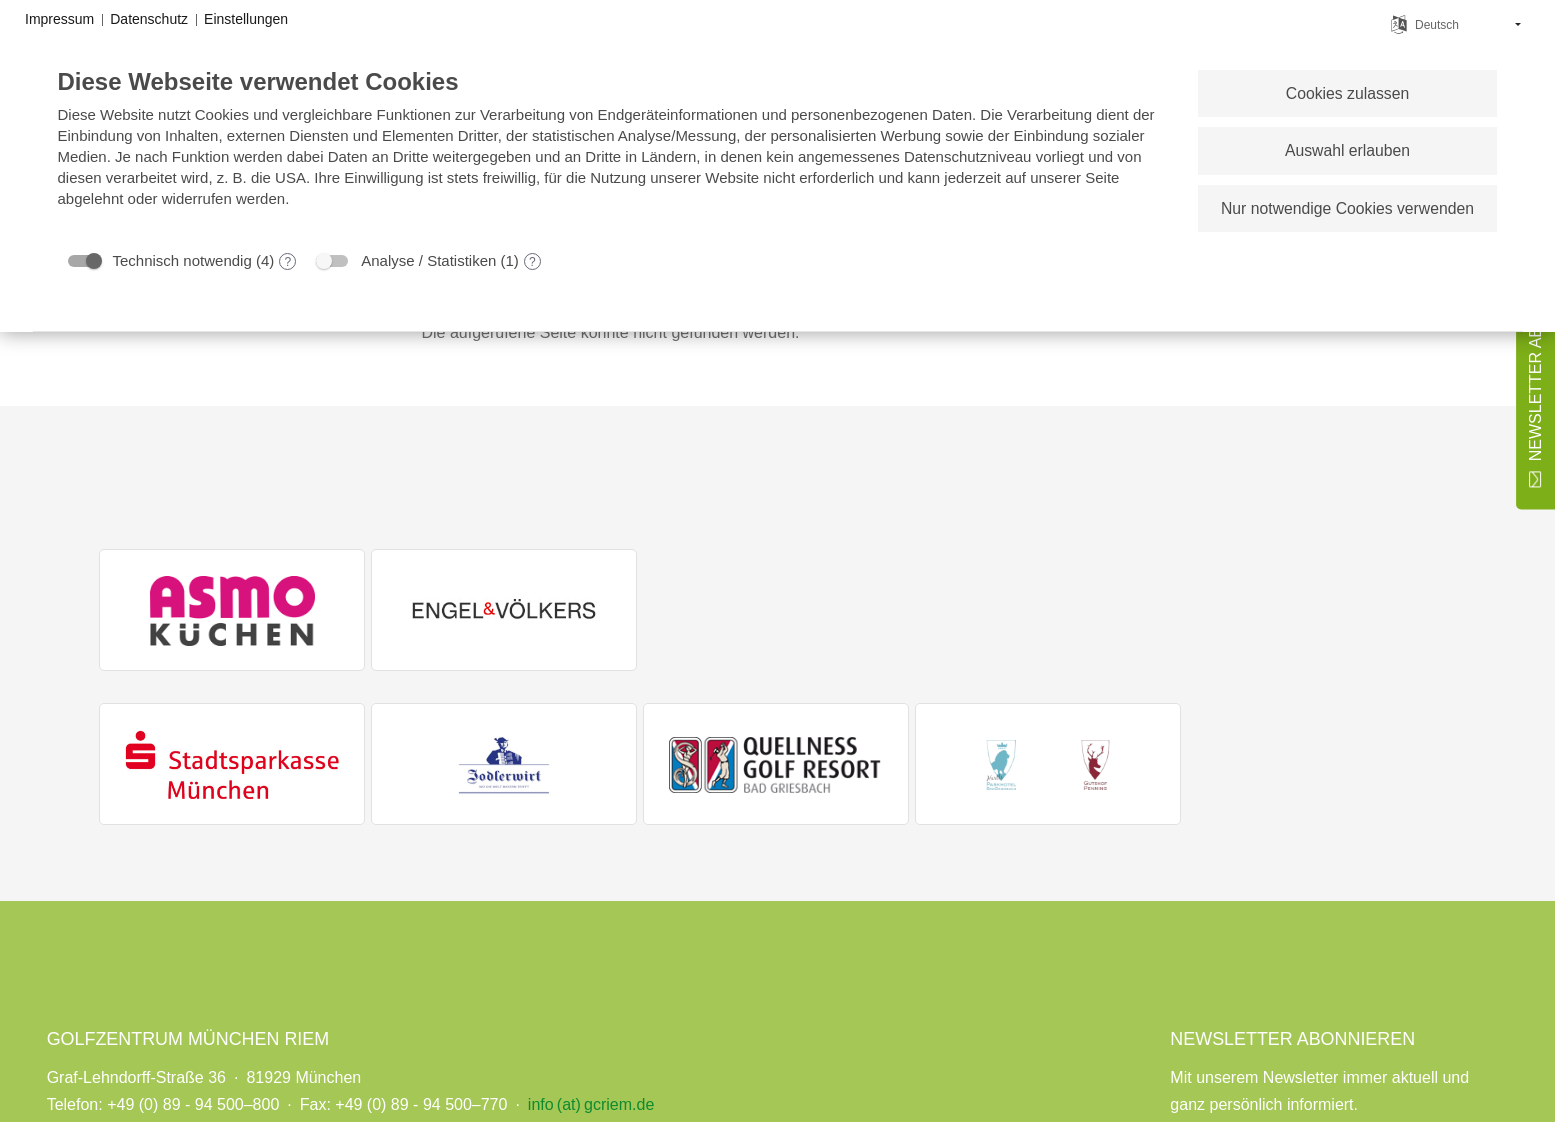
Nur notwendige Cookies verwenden (1347, 208)
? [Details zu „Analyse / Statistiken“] (532, 262)
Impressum (59, 19)
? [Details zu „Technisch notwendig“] (287, 262)
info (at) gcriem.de (591, 1104)
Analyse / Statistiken (428, 260)
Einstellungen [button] (246, 19)
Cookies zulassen (1347, 93)
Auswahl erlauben (1347, 150)
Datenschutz (149, 19)
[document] (612, 152)
